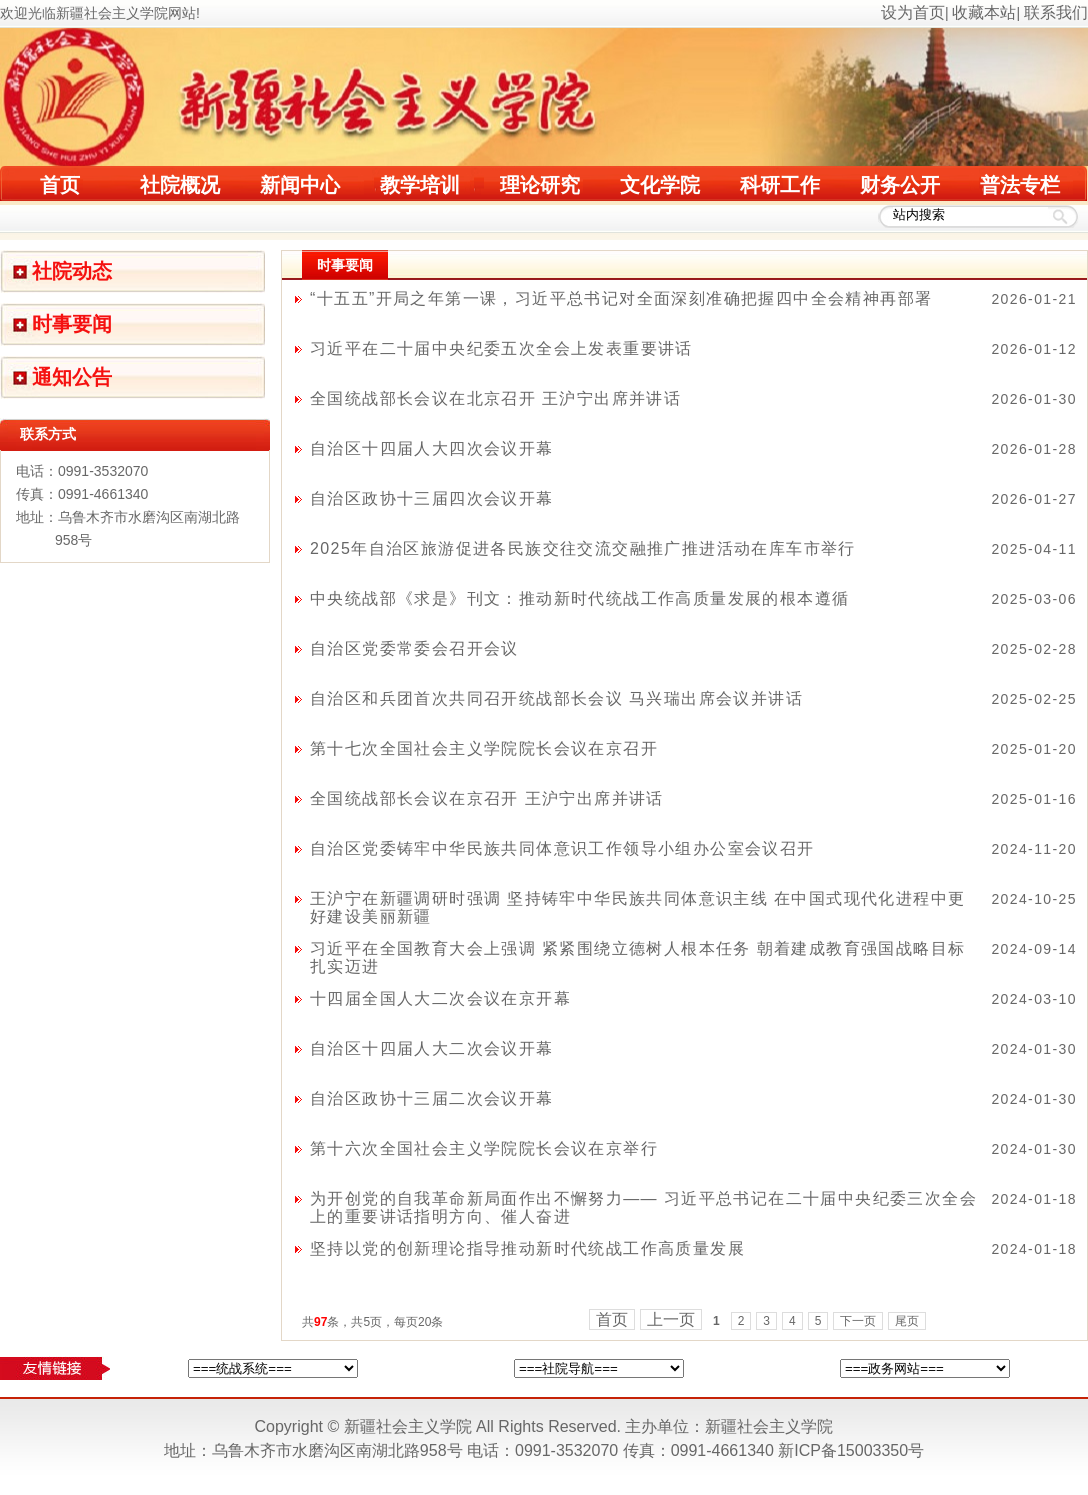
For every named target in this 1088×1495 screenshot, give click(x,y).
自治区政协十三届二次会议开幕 (432, 1098)
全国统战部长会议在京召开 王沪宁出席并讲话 (487, 798)
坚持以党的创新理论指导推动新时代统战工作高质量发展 (527, 1248)
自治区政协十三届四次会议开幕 (432, 498)
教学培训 (420, 185)
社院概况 (180, 185)
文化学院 (660, 185)
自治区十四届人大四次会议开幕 (432, 448)
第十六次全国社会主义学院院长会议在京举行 (484, 1148)
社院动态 (72, 271)
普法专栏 (1020, 185)
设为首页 (913, 12)
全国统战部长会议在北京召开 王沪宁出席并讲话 (495, 398)
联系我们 (1056, 12)
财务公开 (900, 185)
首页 (60, 185)
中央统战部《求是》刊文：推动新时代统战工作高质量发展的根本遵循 (579, 598)
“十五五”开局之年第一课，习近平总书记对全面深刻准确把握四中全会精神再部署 (621, 298)
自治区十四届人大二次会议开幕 (432, 1048)
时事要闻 (72, 324)
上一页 (671, 1319)
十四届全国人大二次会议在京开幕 (440, 998)
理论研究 (540, 185)
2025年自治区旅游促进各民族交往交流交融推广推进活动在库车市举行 (583, 548)
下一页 (858, 1321)
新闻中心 (300, 185)
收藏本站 (984, 12)
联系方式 (48, 434)
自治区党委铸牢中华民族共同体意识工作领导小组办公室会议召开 (562, 848)
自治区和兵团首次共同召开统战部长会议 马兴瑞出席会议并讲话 (556, 698)
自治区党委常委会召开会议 (414, 648)
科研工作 (780, 185)
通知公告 (72, 377)
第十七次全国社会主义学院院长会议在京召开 (484, 748)
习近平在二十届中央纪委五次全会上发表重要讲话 (501, 348)
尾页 (907, 1321)
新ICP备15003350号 (851, 1450)
